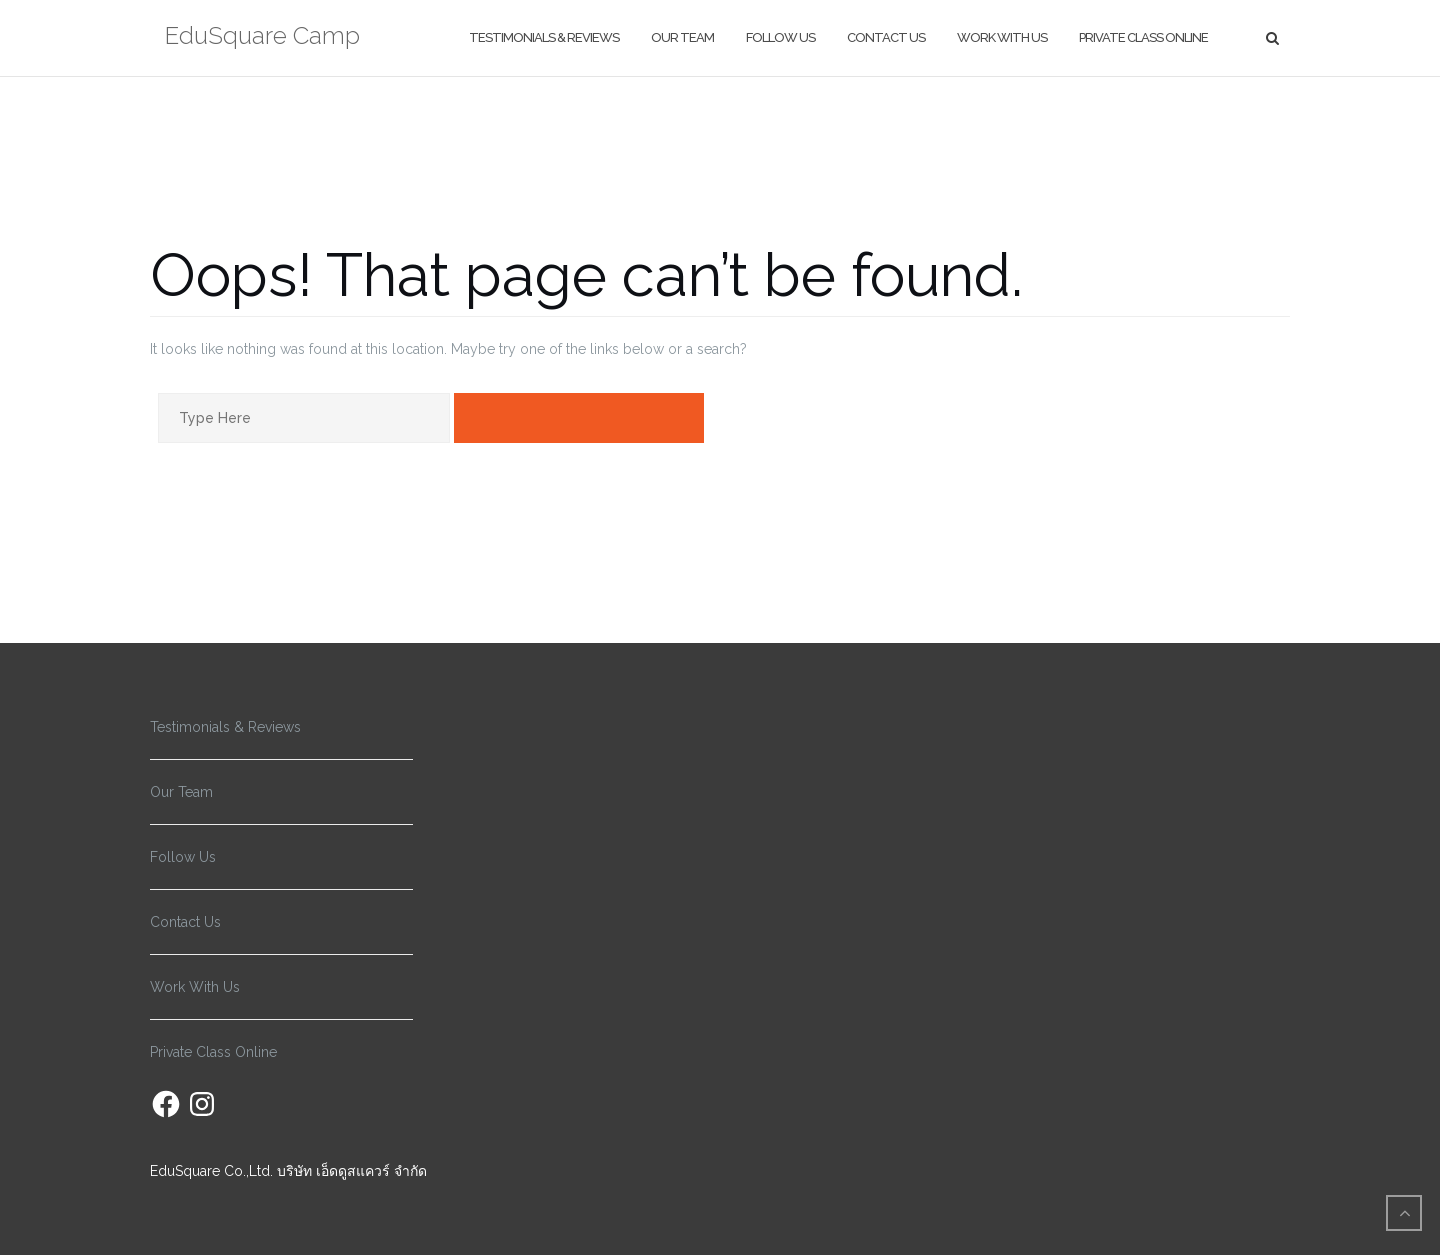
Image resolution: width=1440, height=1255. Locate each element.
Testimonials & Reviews (544, 37)
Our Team (682, 37)
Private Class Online (1143, 37)
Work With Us (1002, 37)
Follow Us (780, 37)
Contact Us (886, 37)
